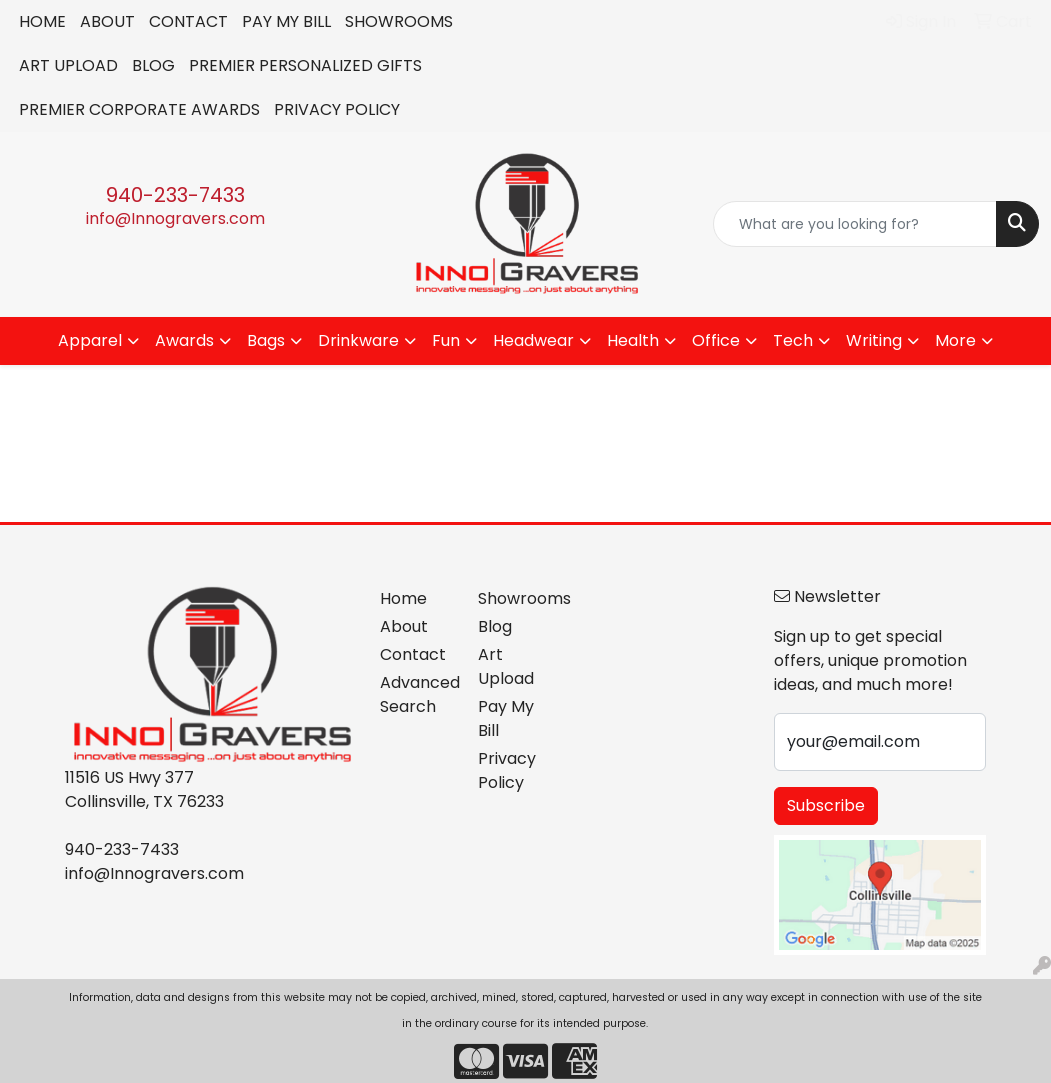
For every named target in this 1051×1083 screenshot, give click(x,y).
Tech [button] (793, 340)
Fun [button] (446, 340)
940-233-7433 (175, 195)
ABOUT (107, 21)
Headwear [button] (533, 340)
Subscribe (826, 805)
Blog (495, 626)
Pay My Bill (506, 718)
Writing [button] (874, 340)
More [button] (955, 340)
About (404, 626)
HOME (42, 21)
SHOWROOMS (399, 21)
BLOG (153, 65)
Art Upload (506, 666)
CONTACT (188, 21)
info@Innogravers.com (175, 218)
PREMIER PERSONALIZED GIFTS (305, 65)
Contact (413, 654)
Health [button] (633, 340)
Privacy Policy (507, 770)
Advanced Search (417, 694)
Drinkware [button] (358, 340)
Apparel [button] (90, 340)
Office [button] (716, 340)
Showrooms (515, 598)
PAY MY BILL (286, 21)
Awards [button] (184, 340)
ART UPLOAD (68, 65)
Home (403, 598)
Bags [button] (266, 340)
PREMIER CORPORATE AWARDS (139, 109)
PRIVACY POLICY (337, 109)
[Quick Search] (855, 224)
